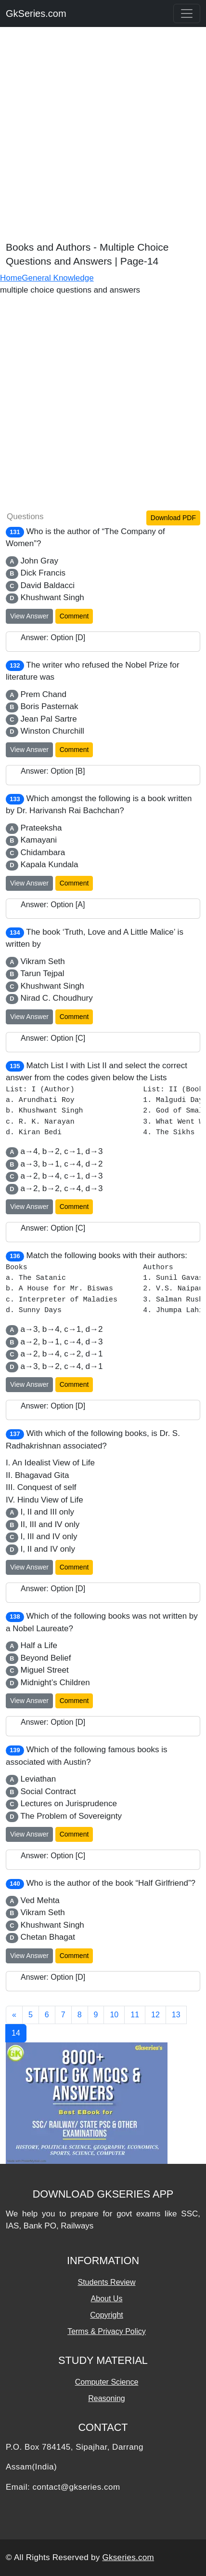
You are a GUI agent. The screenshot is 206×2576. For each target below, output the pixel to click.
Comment (74, 616)
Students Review (106, 2282)
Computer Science (107, 2382)
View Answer (29, 616)
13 (176, 2015)
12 (155, 2015)
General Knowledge (57, 277)
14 (16, 2033)
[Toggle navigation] (186, 13)
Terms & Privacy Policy (106, 2331)
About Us (107, 2298)
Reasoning (106, 2398)
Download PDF (173, 518)
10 (114, 2015)
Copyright (106, 2315)
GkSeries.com (36, 13)
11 (134, 2015)
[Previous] (14, 2015)
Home (11, 277)
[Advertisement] (103, 137)
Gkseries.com (128, 2557)
